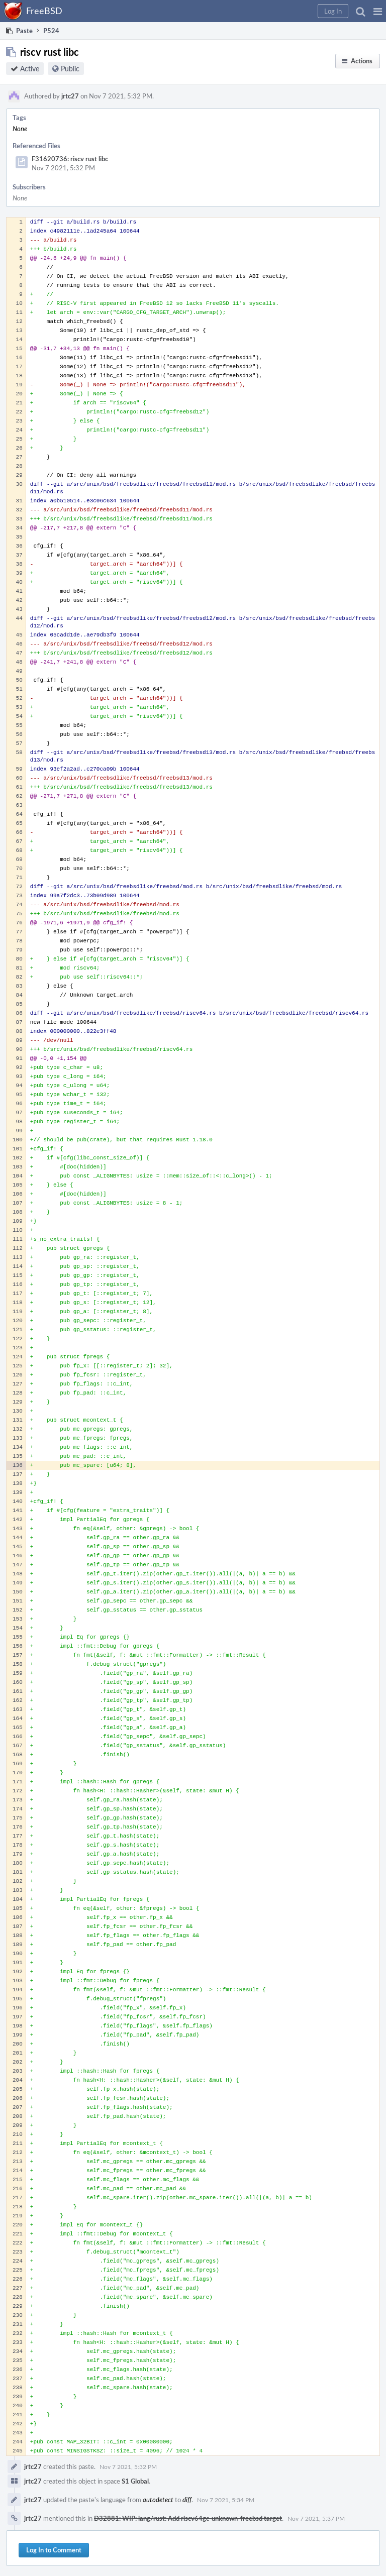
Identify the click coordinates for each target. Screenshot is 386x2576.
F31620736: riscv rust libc (70, 158)
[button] (377, 11)
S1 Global (135, 2481)
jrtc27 (70, 95)
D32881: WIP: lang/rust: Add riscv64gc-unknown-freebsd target (188, 2518)
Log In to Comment (53, 2549)
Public (70, 68)
